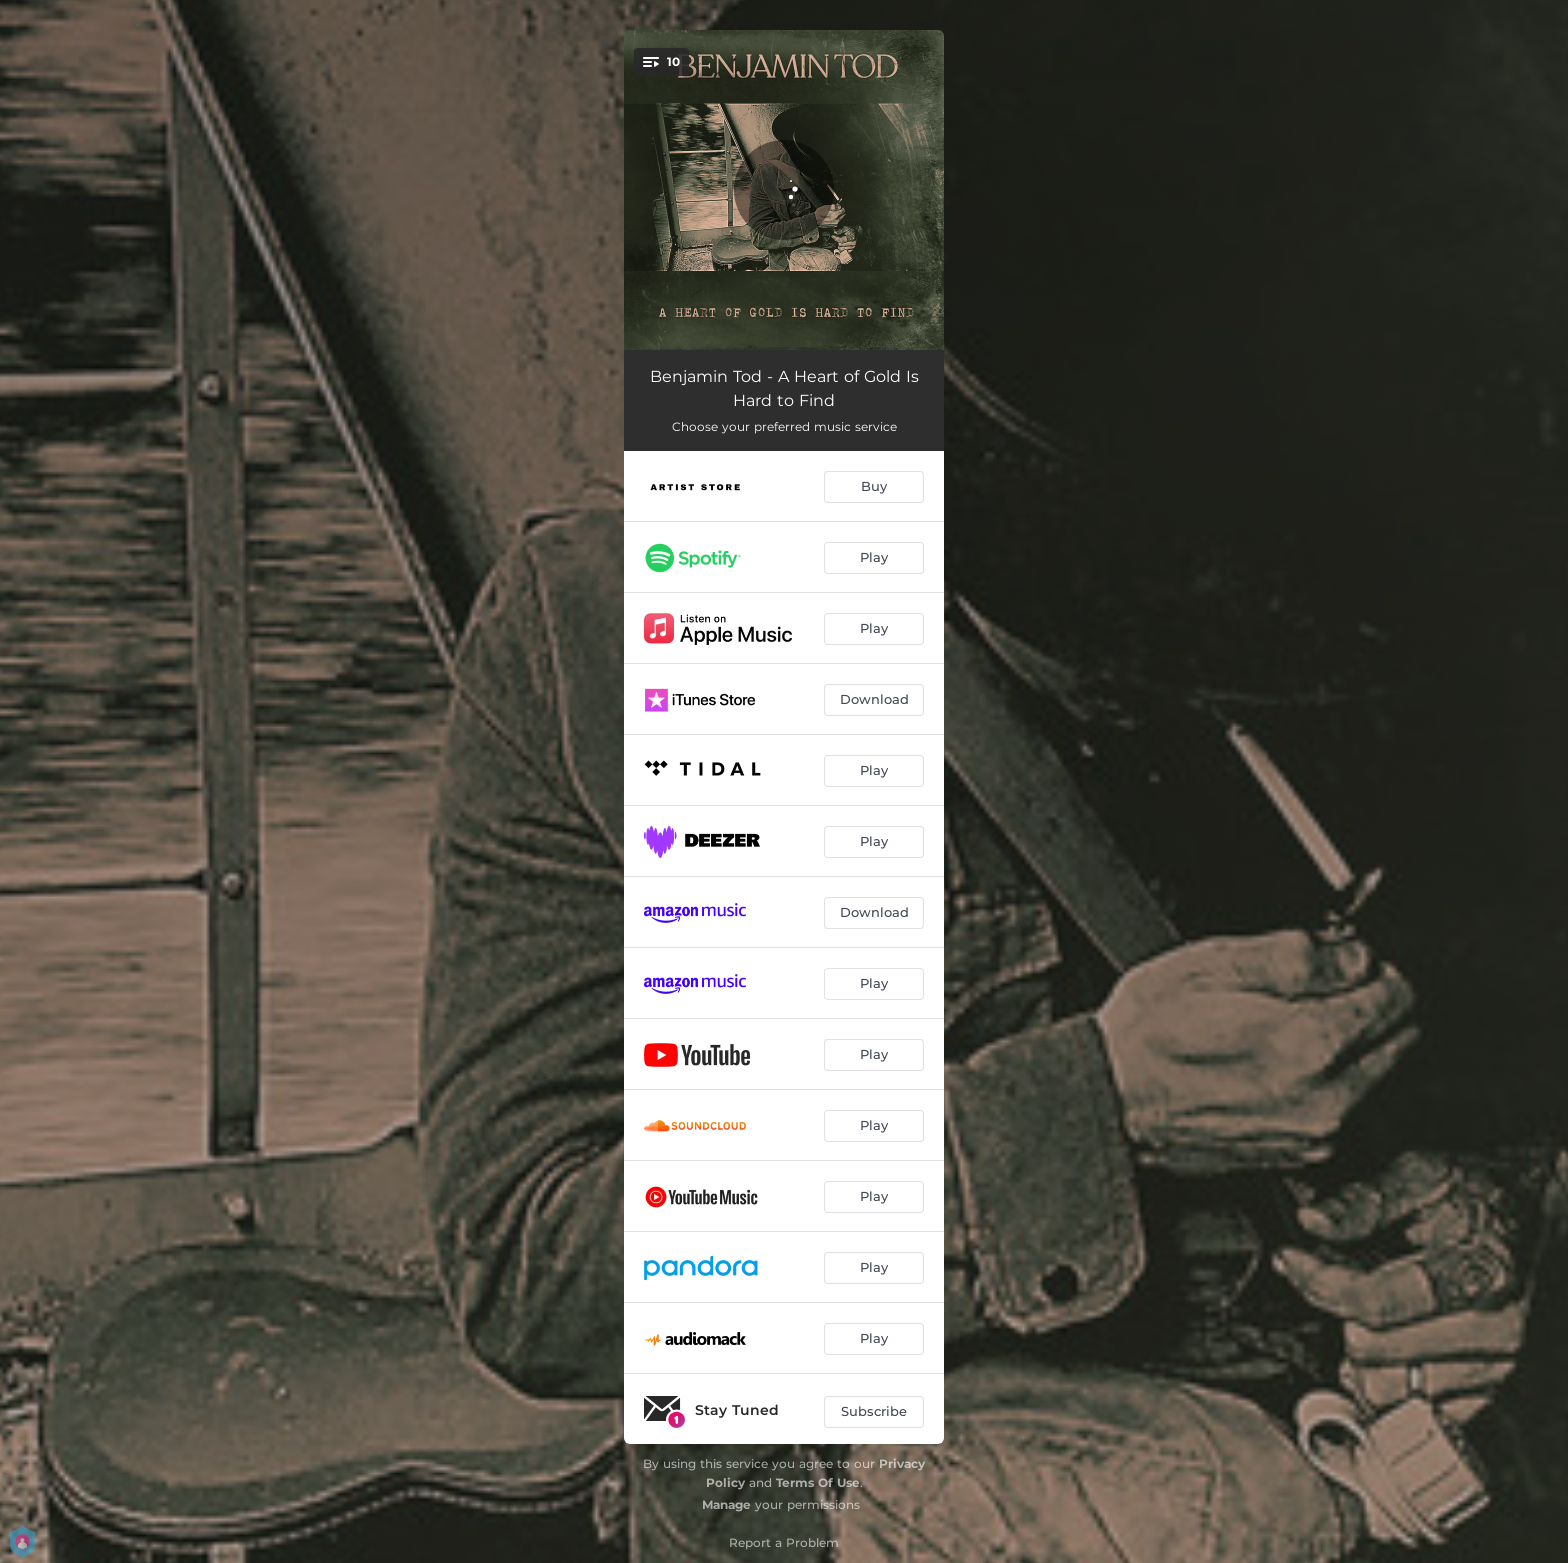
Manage (726, 1504)
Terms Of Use (818, 1482)
